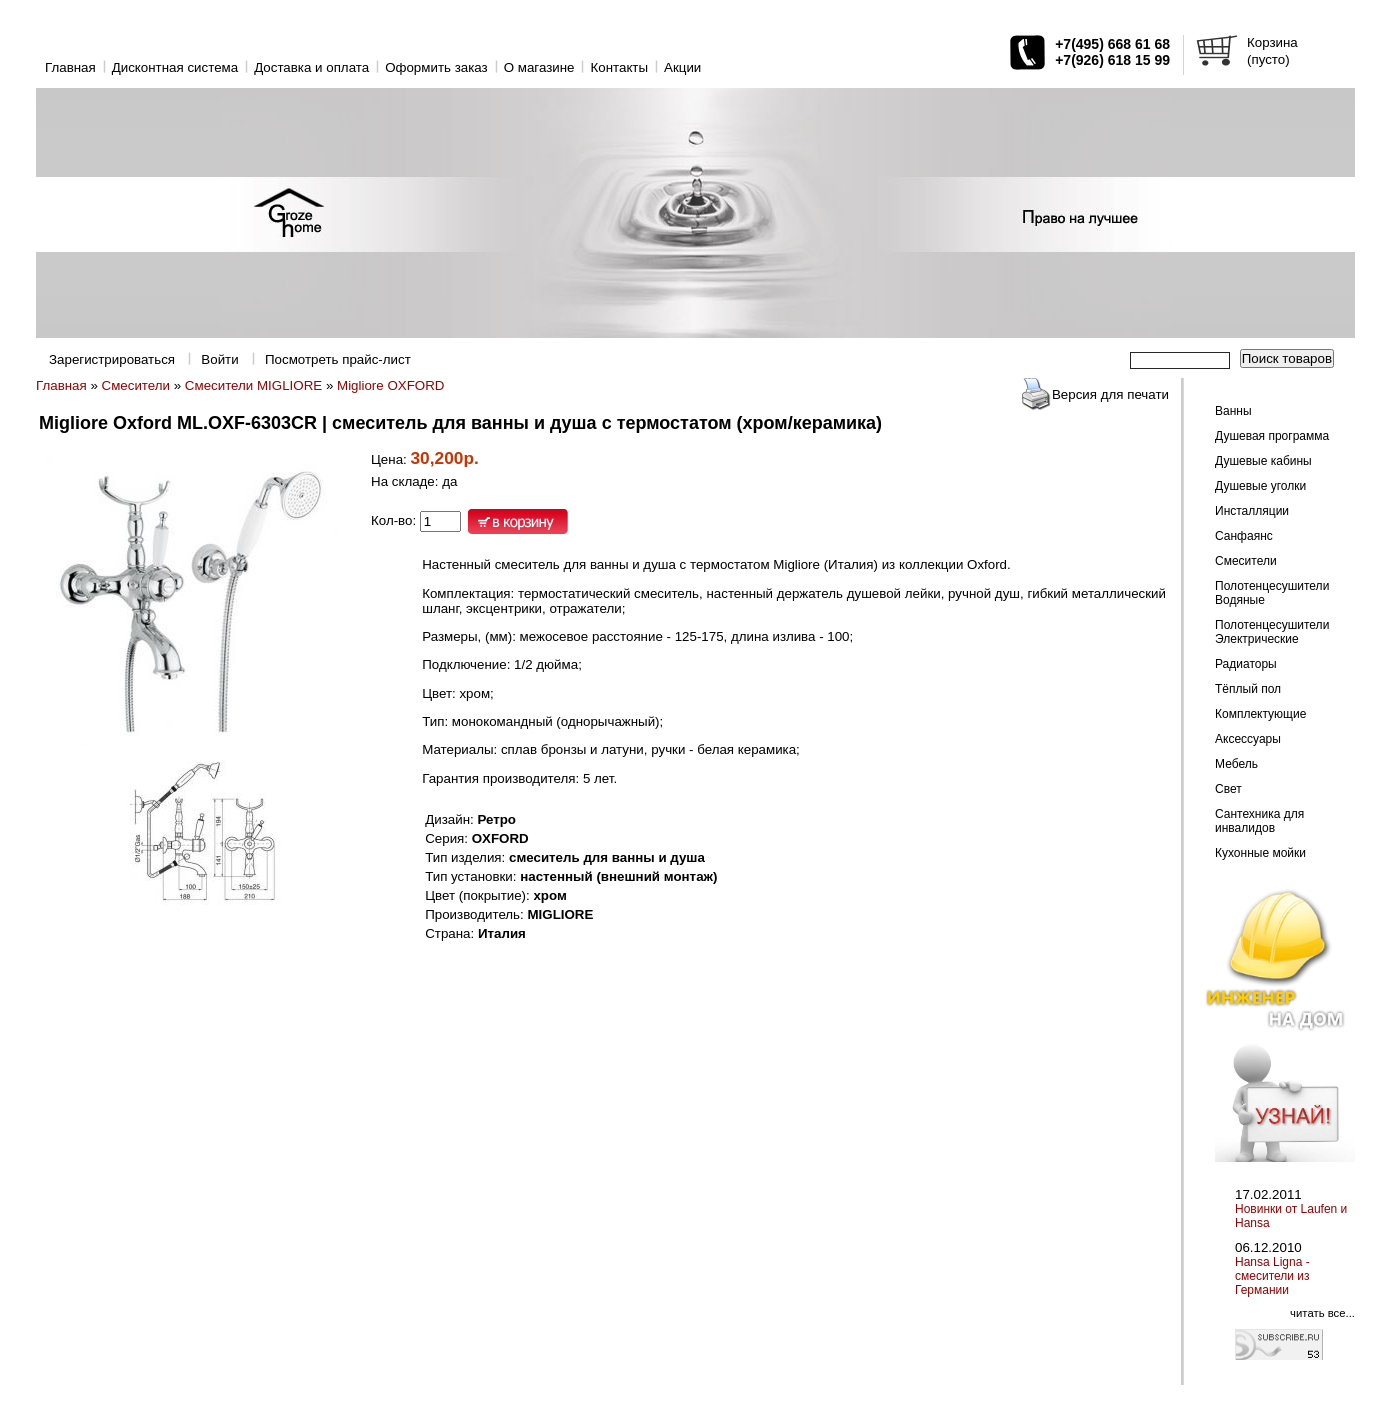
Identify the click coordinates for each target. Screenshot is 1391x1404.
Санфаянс (1244, 536)
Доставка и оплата (311, 67)
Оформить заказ (436, 67)
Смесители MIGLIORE (253, 385)
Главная (70, 67)
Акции (682, 67)
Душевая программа (1272, 436)
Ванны (1233, 411)
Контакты (619, 67)
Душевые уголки (1260, 486)
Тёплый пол (1248, 689)
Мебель (1236, 764)
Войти (219, 359)
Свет (1228, 789)
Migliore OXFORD (390, 385)
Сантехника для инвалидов (1259, 821)
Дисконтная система (175, 67)
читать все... (1322, 1313)
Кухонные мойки (1260, 853)
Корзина (1272, 42)
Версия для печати (1110, 394)
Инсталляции (1252, 511)
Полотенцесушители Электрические (1272, 632)
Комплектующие (1260, 714)
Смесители (136, 385)
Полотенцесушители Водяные (1272, 593)
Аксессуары (1248, 739)
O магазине (539, 67)
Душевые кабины (1263, 461)
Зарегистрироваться (112, 359)
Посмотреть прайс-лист (338, 359)
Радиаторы (1246, 664)
